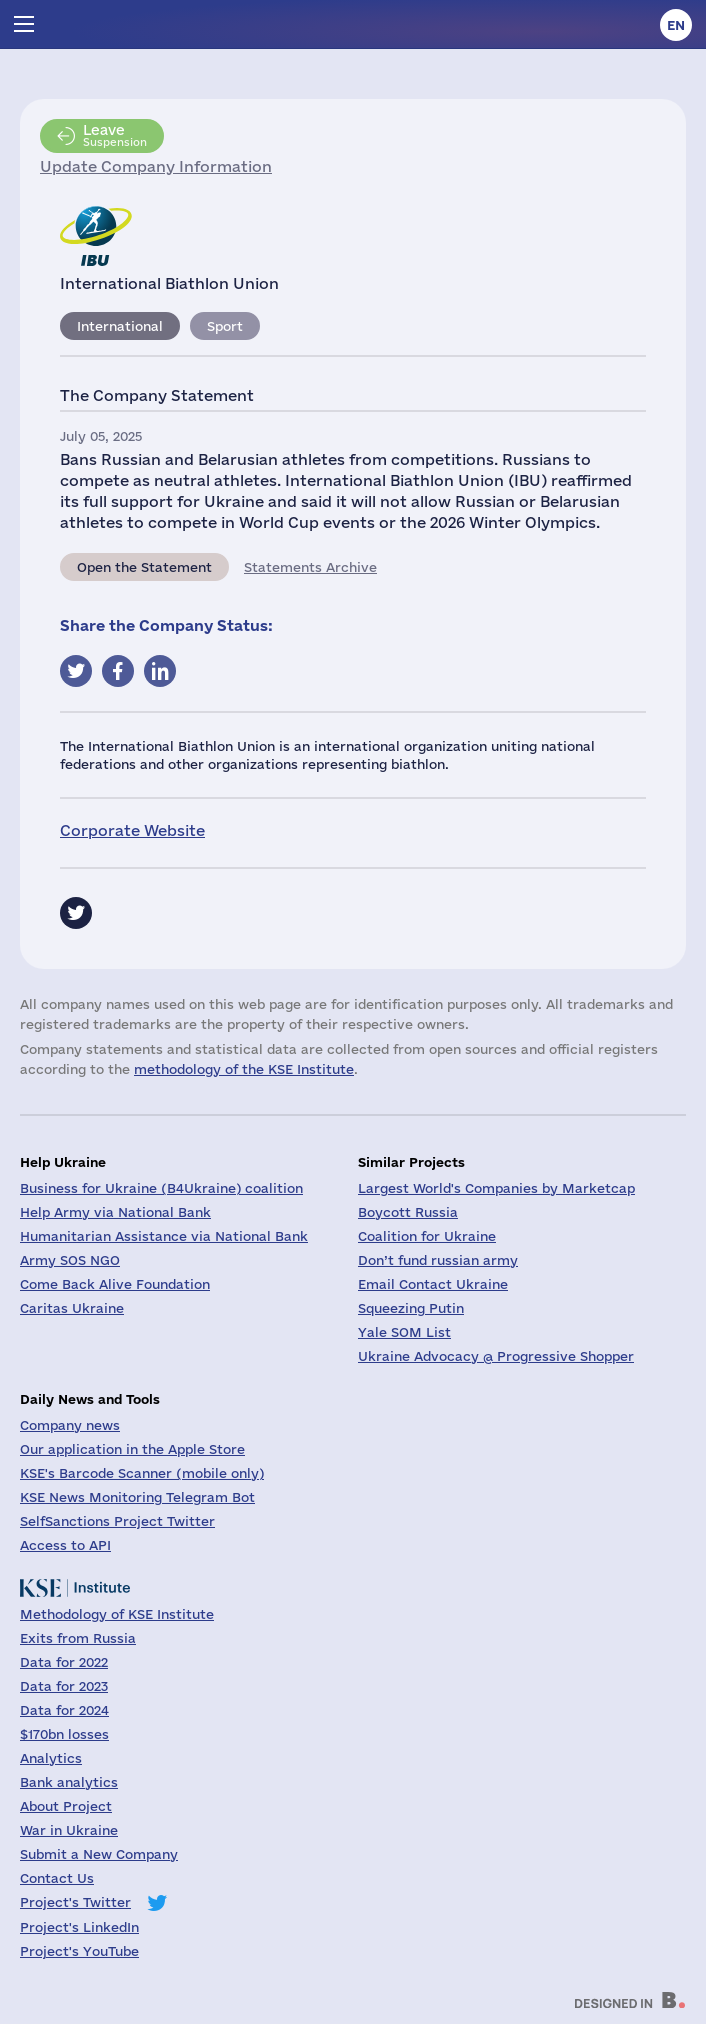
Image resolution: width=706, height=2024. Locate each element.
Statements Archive (310, 567)
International (120, 326)
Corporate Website (132, 830)
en (676, 25)
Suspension (115, 135)
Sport (225, 326)
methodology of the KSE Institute (244, 1069)
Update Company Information (156, 166)
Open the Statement (144, 567)
